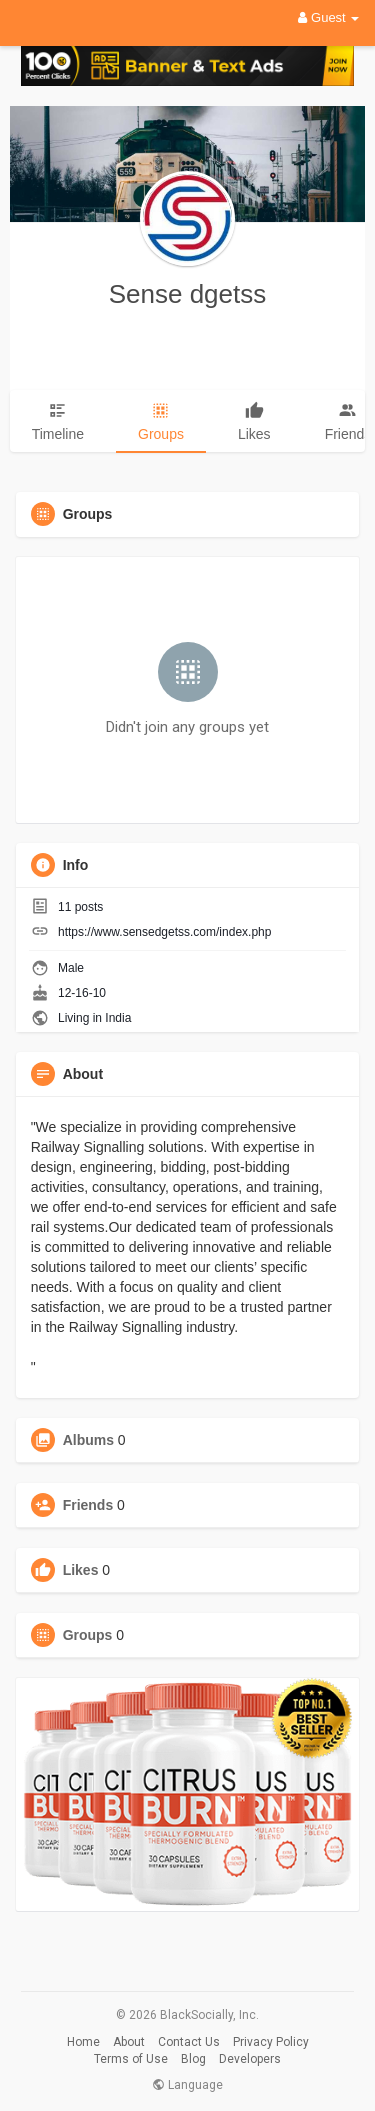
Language (187, 2085)
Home (83, 2042)
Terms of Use (131, 2059)
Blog (193, 2059)
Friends (88, 1505)
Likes (81, 1570)
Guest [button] (328, 17)
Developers (250, 2059)
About (129, 2042)
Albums (88, 1440)
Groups (88, 1635)
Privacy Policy (271, 2042)
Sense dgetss (188, 294)
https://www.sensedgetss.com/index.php (164, 932)
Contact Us (189, 2042)
